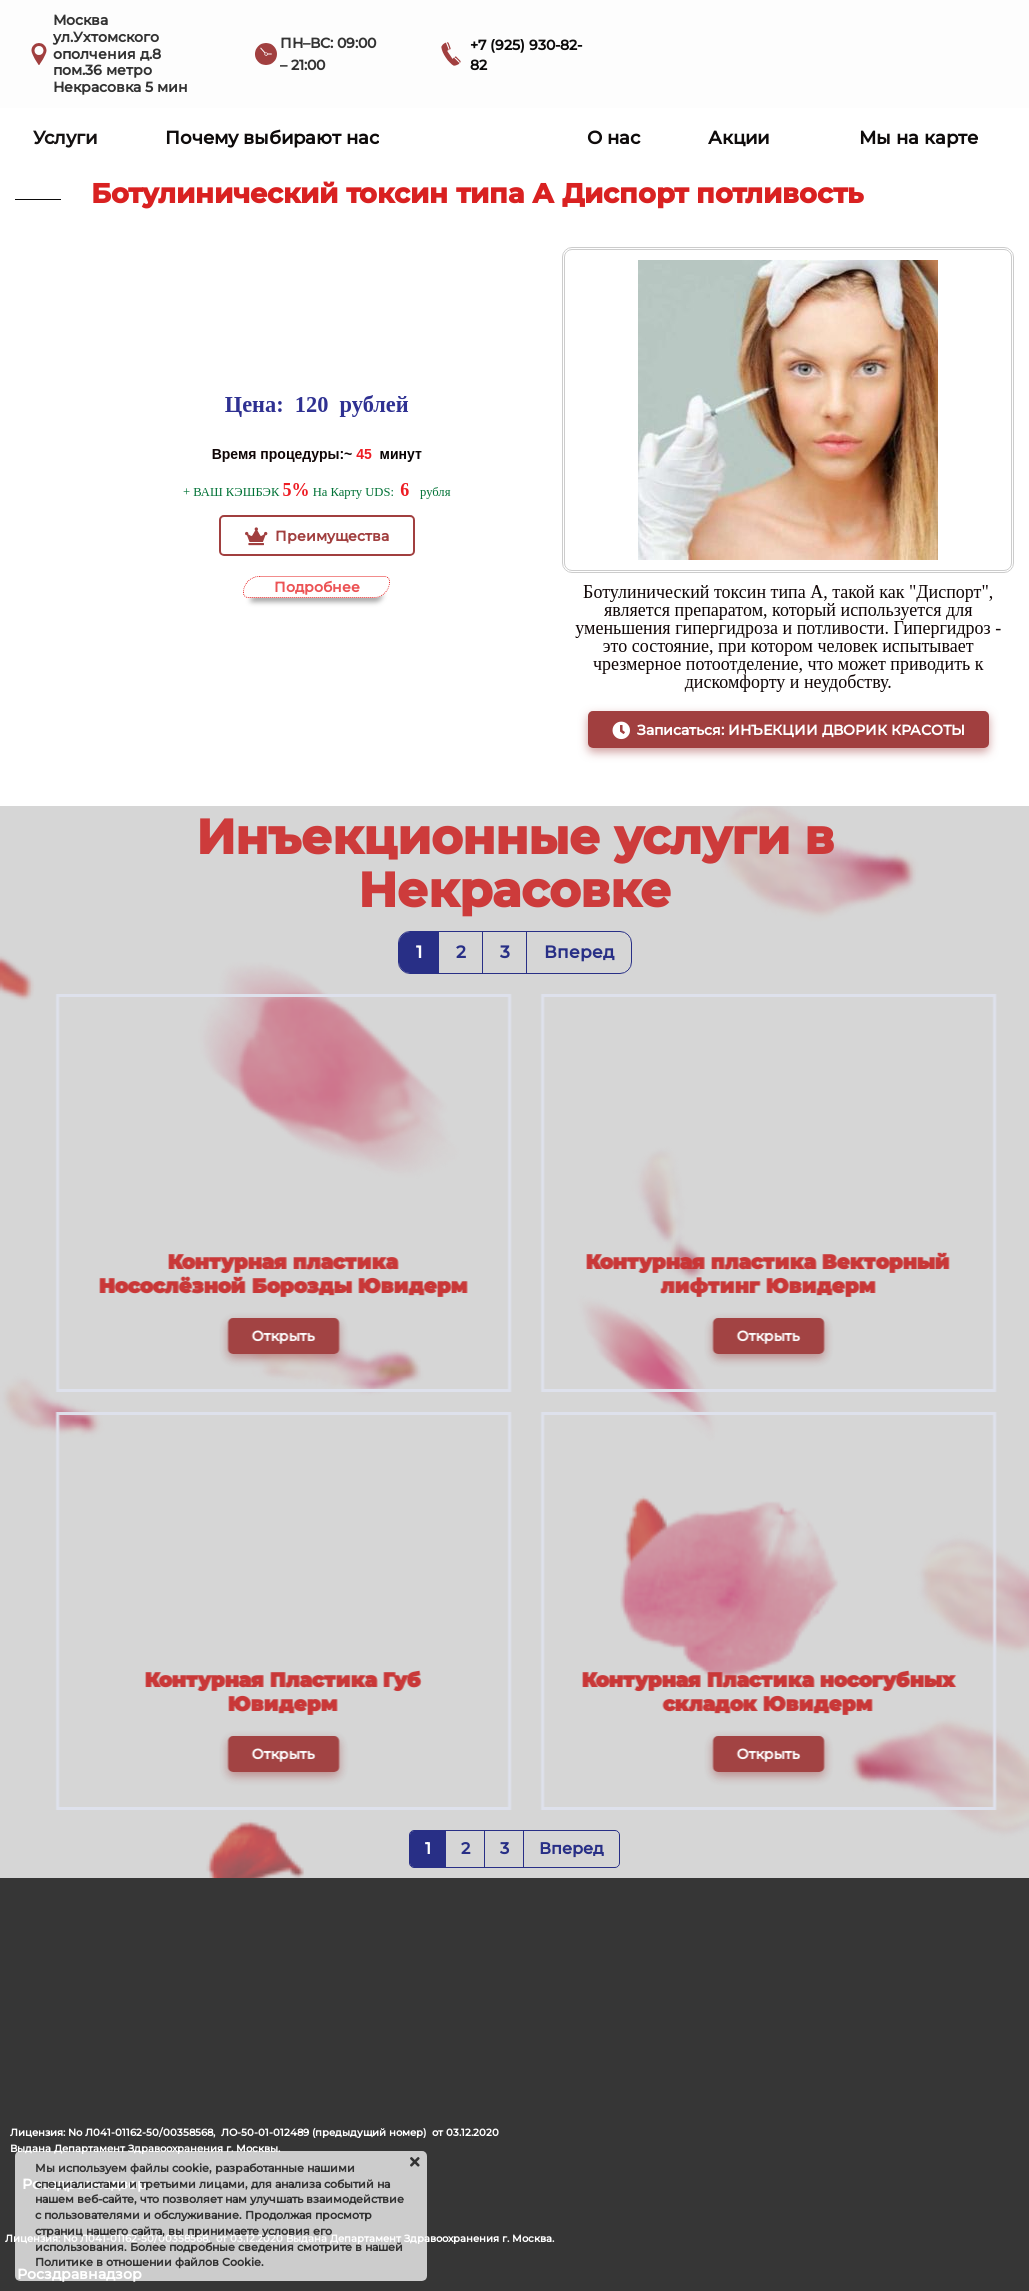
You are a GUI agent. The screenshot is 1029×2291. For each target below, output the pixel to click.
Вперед (579, 952)
